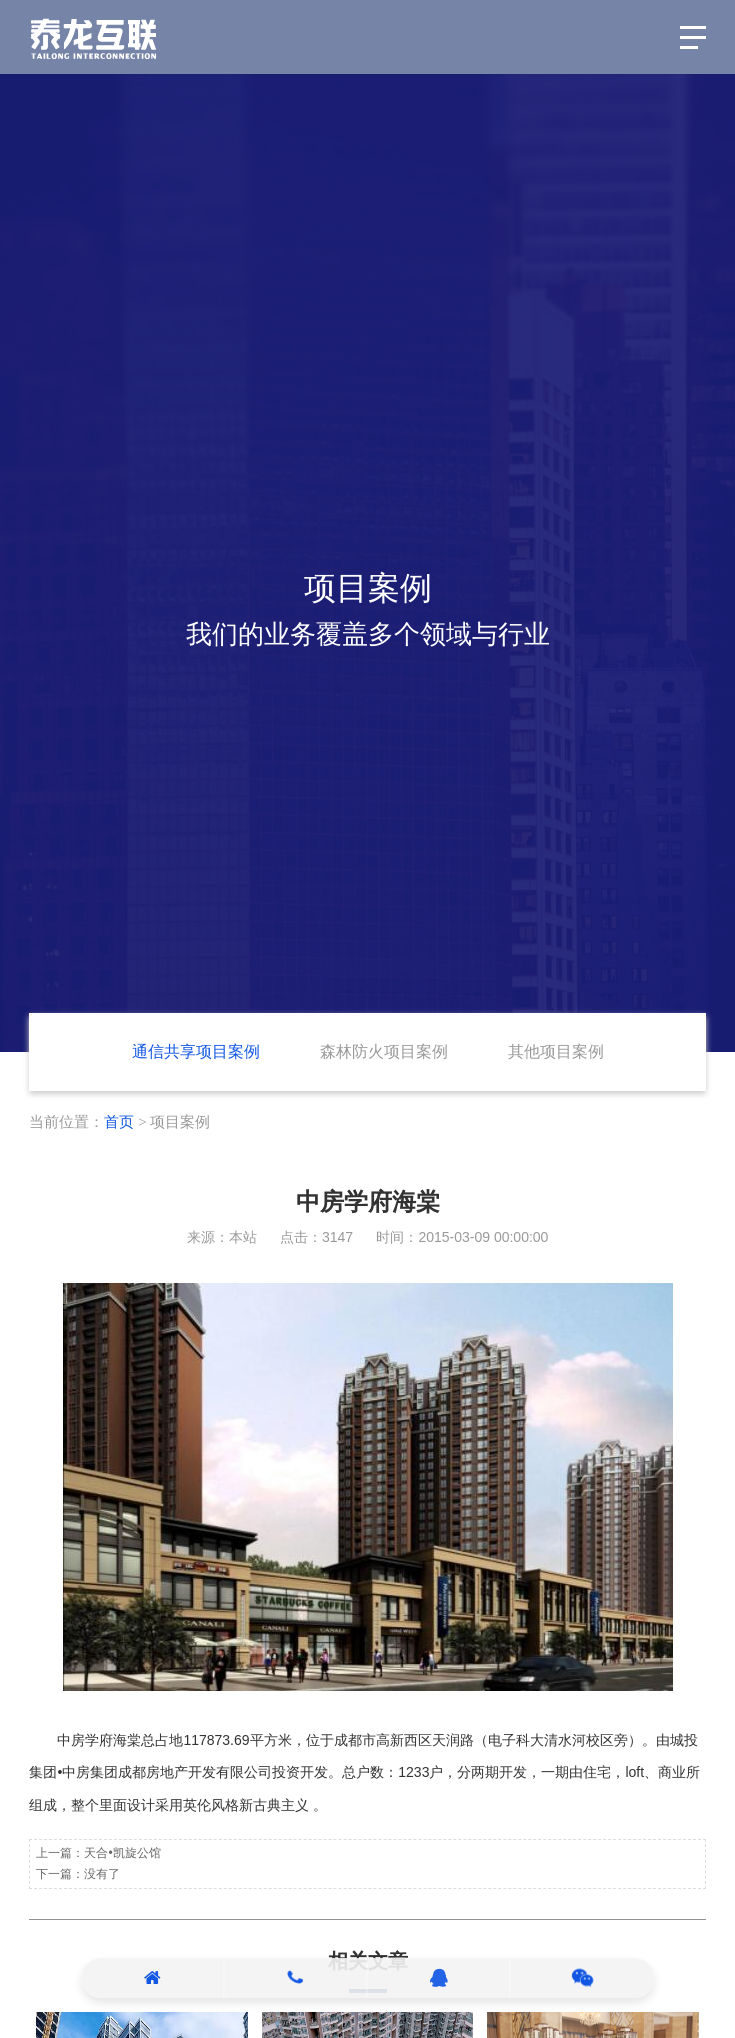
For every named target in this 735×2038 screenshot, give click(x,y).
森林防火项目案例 (384, 1051)
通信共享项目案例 (196, 1051)
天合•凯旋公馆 (122, 1853)
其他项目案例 (556, 1051)
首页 (119, 1122)
